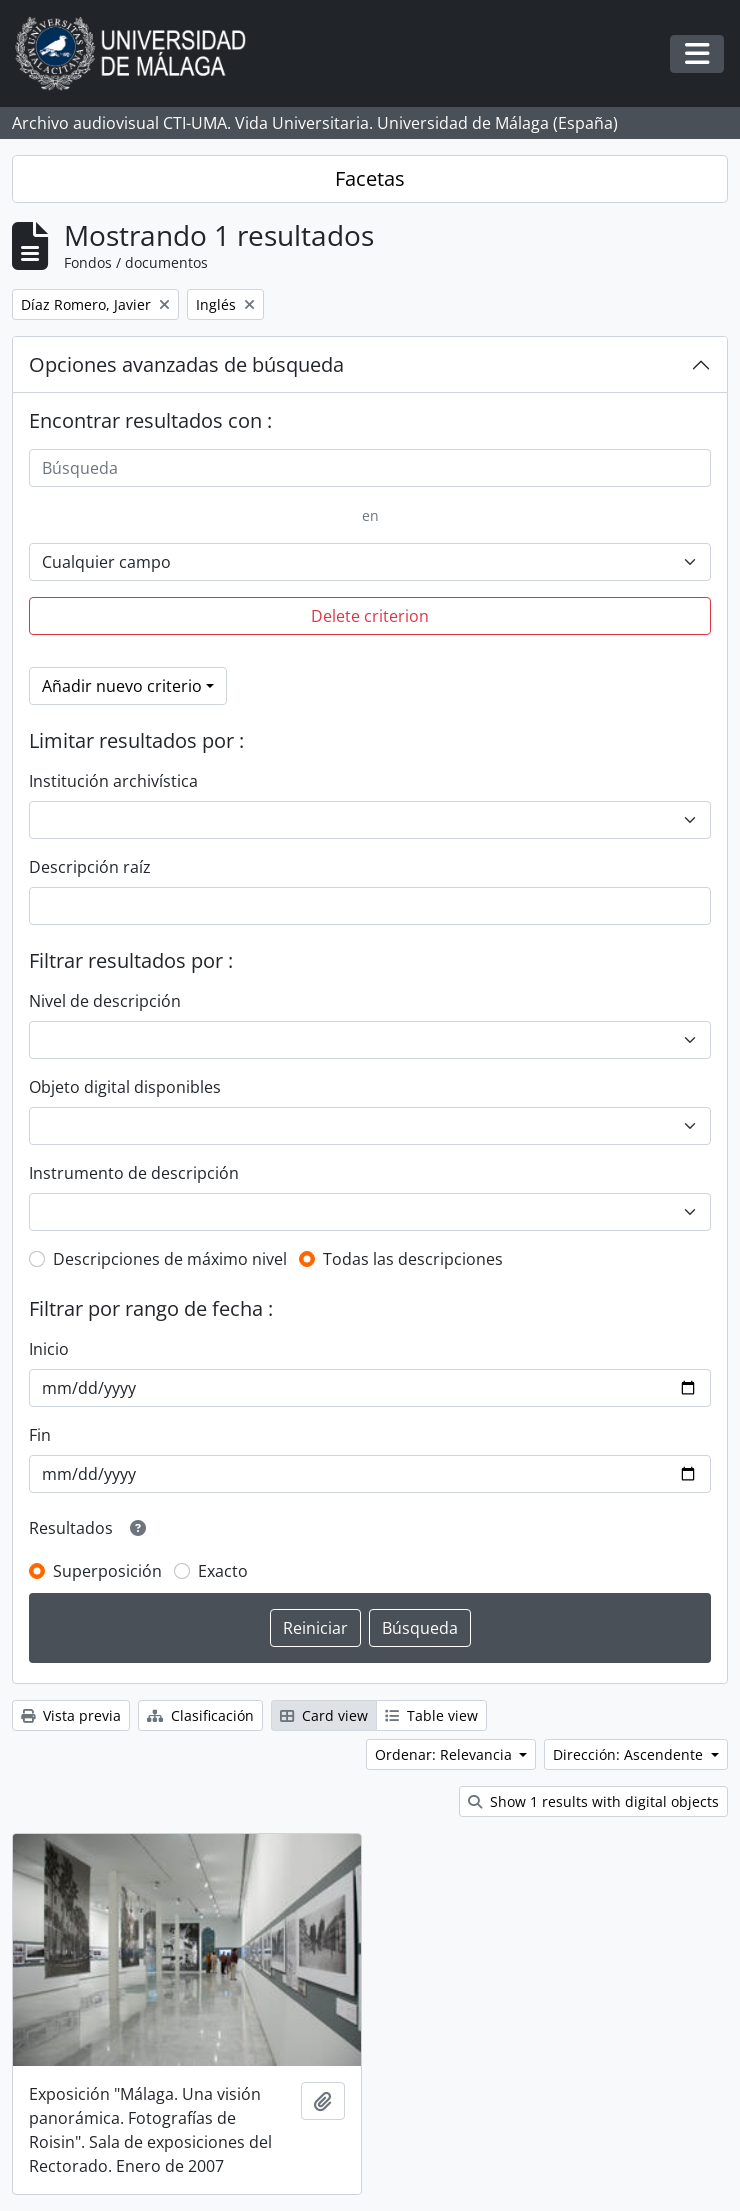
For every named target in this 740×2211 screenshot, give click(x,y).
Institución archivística (113, 781)
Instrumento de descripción (134, 1173)
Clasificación (200, 1715)
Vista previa (71, 1715)
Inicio (49, 1349)
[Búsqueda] (370, 468)
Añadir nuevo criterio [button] (122, 686)
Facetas (370, 178)
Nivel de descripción (105, 1001)
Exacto (223, 1571)
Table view (431, 1715)
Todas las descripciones (413, 1259)
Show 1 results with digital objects (593, 1801)
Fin (40, 1435)
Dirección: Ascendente (630, 1754)
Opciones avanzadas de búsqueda (186, 364)
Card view (324, 1715)
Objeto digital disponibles (125, 1087)
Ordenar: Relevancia (445, 1754)
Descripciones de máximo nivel (170, 1259)
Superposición (107, 1571)
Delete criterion (370, 616)
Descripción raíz (90, 867)
